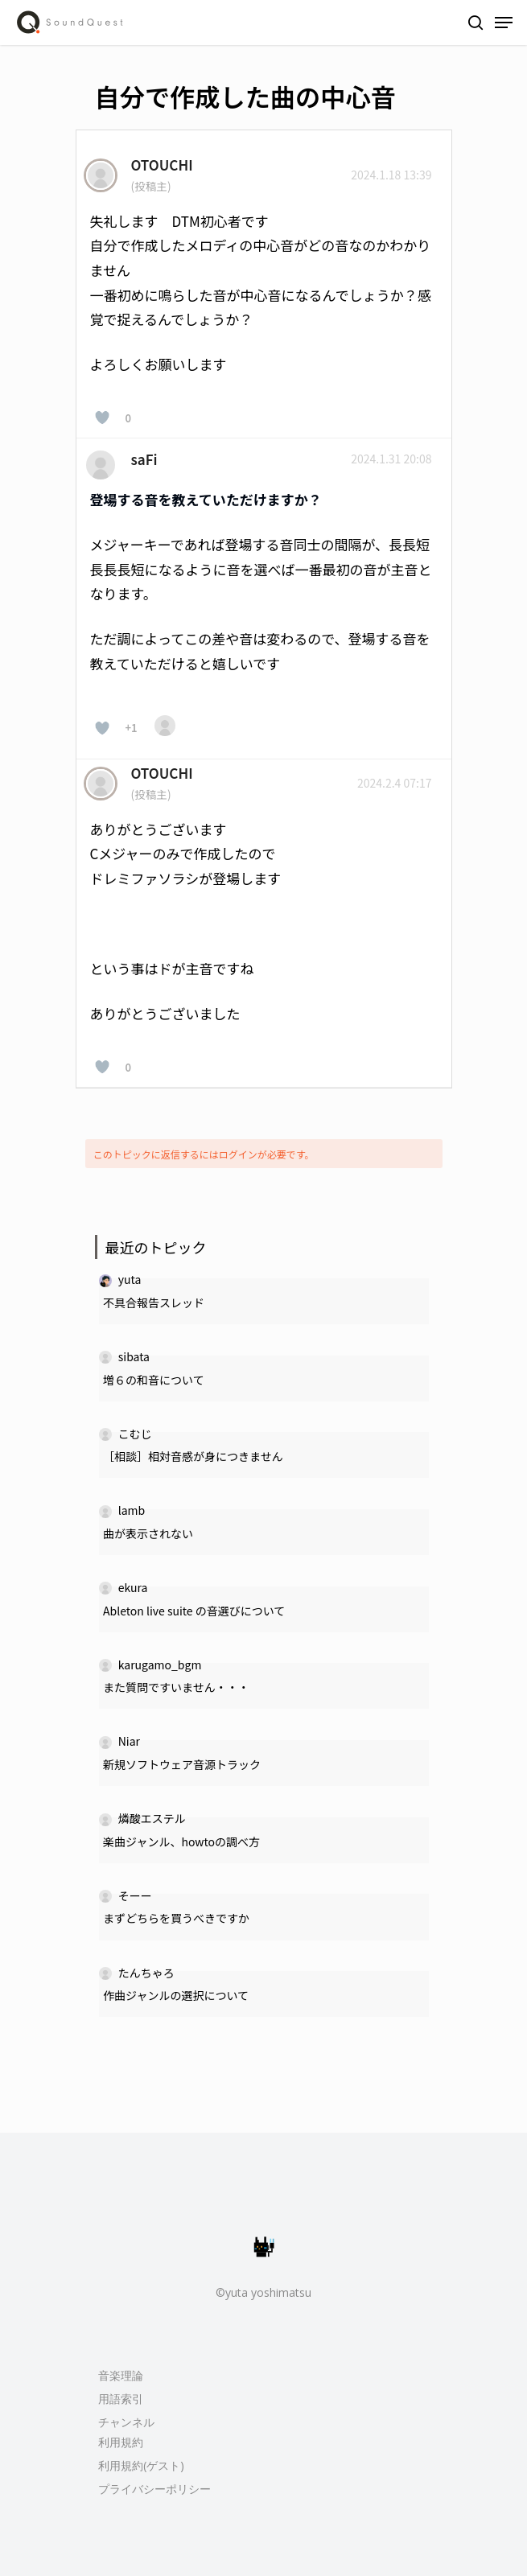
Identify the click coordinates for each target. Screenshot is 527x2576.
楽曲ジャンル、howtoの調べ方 (181, 1841)
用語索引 (120, 2398)
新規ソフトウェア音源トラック (182, 1764)
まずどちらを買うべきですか (176, 1918)
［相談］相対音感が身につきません (193, 1456)
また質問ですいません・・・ (176, 1687)
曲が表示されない (148, 1533)
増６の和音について (153, 1380)
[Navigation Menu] (504, 22)
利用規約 (120, 2442)
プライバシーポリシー (154, 2488)
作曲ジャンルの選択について (176, 1995)
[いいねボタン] (102, 417)
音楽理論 (120, 2375)
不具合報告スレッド (153, 1302)
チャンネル (126, 2422)
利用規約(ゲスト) (141, 2465)
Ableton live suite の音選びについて (194, 1611)
